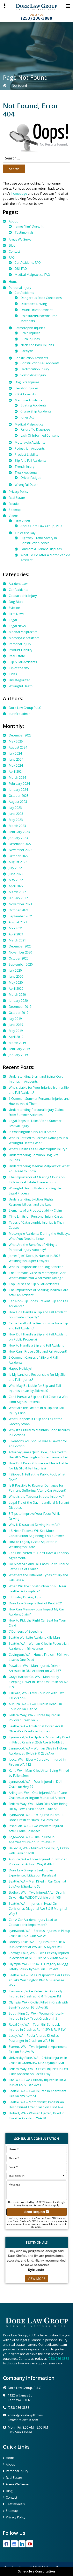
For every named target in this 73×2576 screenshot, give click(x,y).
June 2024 (16, 759)
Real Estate (17, 498)
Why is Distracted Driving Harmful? (34, 1525)
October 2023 (18, 795)
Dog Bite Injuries (27, 382)
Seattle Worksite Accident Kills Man (34, 1637)
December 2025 (20, 735)
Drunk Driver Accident (36, 310)
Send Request (36, 2212)
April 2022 (16, 886)
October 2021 (18, 910)
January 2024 (18, 789)
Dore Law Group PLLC (25, 708)
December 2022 (20, 844)
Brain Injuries (30, 333)
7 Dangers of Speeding (25, 1631)
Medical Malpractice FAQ (32, 274)
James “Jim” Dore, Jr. (29, 226)
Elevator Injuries (27, 388)
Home (13, 281)
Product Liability (26, 454)
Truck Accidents (26, 472)
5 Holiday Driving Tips (25, 1597)
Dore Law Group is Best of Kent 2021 (36, 1603)
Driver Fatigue (30, 477)
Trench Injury (24, 466)
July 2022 (15, 868)
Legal (13, 620)
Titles (13, 674)
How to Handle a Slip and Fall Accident (36, 1345)
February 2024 (19, 783)
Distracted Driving (33, 304)
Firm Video (22, 521)
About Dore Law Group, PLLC (41, 526)
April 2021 (16, 934)
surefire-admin (19, 714)
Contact (14, 251)
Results (14, 504)
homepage (19, 193)
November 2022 (20, 850)
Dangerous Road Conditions (41, 298)
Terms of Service (43, 2205)
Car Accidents (24, 293)
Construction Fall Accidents (40, 363)
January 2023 (18, 838)
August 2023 (18, 801)
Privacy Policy (18, 491)
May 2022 (16, 880)
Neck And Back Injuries (37, 345)
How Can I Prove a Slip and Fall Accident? (38, 1351)
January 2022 (18, 898)
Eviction (14, 608)
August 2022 (18, 862)
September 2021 (21, 916)
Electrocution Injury (34, 369)
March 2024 (17, 777)
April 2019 (16, 1037)
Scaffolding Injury (33, 375)
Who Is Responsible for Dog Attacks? (36, 1267)
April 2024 (16, 771)
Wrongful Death (26, 484)
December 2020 (20, 946)
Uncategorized (19, 680)
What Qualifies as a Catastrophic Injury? (38, 1149)
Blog (12, 245)
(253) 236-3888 (36, 18)
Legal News (17, 626)
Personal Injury (20, 287)
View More (36, 2279)
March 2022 (17, 892)
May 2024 (16, 765)
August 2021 (18, 922)
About (13, 221)
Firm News (16, 614)
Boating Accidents (33, 405)
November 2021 (20, 904)
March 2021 (17, 940)
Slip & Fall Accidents (23, 662)
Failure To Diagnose (35, 429)
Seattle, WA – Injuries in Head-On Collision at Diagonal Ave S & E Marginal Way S (38, 1908)
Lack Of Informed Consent (39, 435)
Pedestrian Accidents (30, 448)
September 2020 (21, 964)
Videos (13, 516)
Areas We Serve (20, 239)
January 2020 (18, 1000)
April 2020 (16, 988)
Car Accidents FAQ (28, 262)
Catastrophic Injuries (30, 328)
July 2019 (15, 1019)
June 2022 (16, 874)
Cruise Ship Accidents (35, 411)
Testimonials (24, 232)
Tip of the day (19, 668)
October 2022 (18, 856)
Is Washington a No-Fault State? (32, 1132)
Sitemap (15, 510)
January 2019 (18, 1055)
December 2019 (20, 1006)
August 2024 (18, 747)
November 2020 (20, 952)
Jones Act (27, 417)
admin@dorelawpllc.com (25, 2415)
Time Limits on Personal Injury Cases (36, 1216)
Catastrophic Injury (23, 596)
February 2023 (19, 832)
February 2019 (19, 1049)
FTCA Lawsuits (25, 394)
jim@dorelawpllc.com (23, 2420)
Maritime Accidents (28, 400)
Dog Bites (16, 602)
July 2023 (15, 808)
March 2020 (17, 994)
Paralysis (26, 351)
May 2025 (16, 741)
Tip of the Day (25, 533)
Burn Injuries (30, 339)
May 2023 (16, 820)
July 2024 (15, 753)
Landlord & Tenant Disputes (41, 549)
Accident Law (18, 583)
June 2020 (16, 976)
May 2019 (16, 1031)
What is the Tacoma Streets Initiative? (36, 1496)
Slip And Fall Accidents (30, 460)
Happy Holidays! (20, 1368)
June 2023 (16, 814)
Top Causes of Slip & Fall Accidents (34, 1284)
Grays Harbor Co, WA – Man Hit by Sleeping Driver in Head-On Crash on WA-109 (39, 1682)
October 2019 (18, 1012)
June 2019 (16, 1025)
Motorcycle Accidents (30, 442)
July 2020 (15, 970)
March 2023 (17, 826)
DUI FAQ (21, 268)
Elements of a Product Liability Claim (35, 1210)
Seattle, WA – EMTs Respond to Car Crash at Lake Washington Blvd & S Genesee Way (39, 1980)
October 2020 (18, 958)
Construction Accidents (31, 358)
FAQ (12, 257)
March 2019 (17, 1043)
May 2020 (16, 982)
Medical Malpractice (29, 424)
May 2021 (16, 928)
